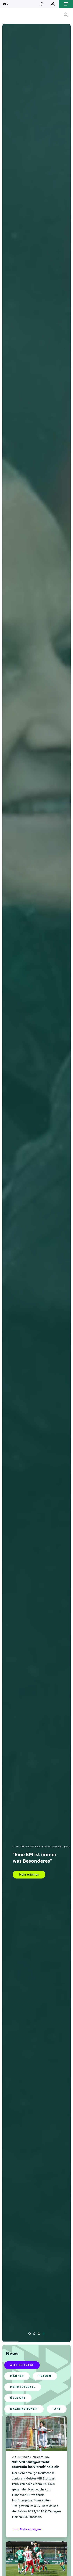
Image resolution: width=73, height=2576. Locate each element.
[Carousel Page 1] (29, 2333)
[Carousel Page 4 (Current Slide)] (43, 2333)
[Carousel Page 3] (39, 2333)
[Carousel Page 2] (34, 2333)
